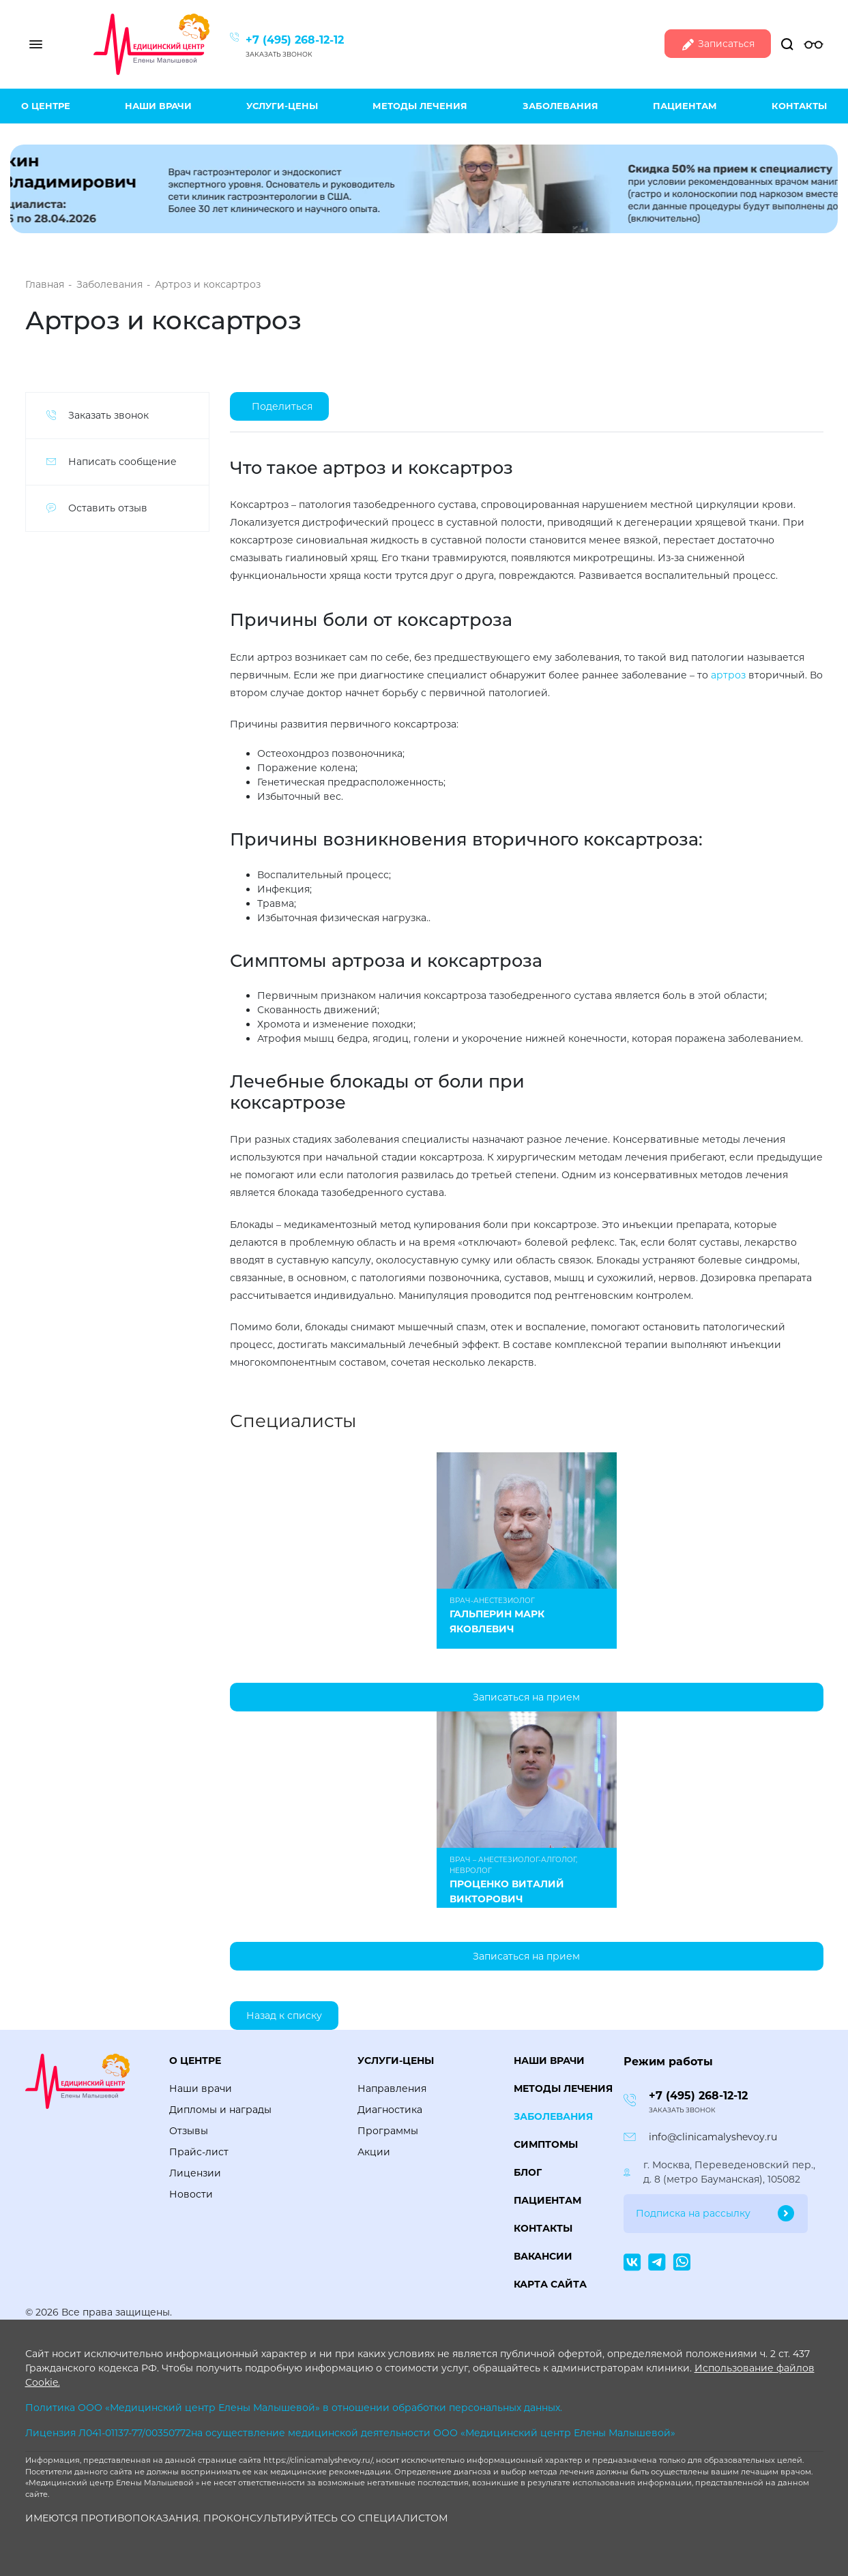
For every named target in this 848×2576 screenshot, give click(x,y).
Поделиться (282, 406)
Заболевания (560, 105)
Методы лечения (419, 105)
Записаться (718, 45)
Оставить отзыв (107, 508)
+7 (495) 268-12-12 (295, 39)
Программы (387, 2131)
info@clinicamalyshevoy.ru (713, 2137)
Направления (391, 2088)
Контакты (799, 105)
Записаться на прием (526, 1697)
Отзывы (188, 2131)
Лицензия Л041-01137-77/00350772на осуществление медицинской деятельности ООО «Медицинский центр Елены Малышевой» (350, 2433)
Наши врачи (158, 105)
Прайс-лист (199, 2152)
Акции (373, 2152)
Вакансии (543, 2256)
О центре (45, 105)
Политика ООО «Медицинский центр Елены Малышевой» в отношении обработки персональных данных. (293, 2407)
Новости (191, 2194)
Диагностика (389, 2109)
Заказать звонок (279, 54)
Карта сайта (550, 2284)
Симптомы (546, 2144)
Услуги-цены (282, 105)
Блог (528, 2172)
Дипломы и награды (220, 2109)
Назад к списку (284, 2015)
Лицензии (195, 2173)
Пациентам (685, 105)
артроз (728, 675)
